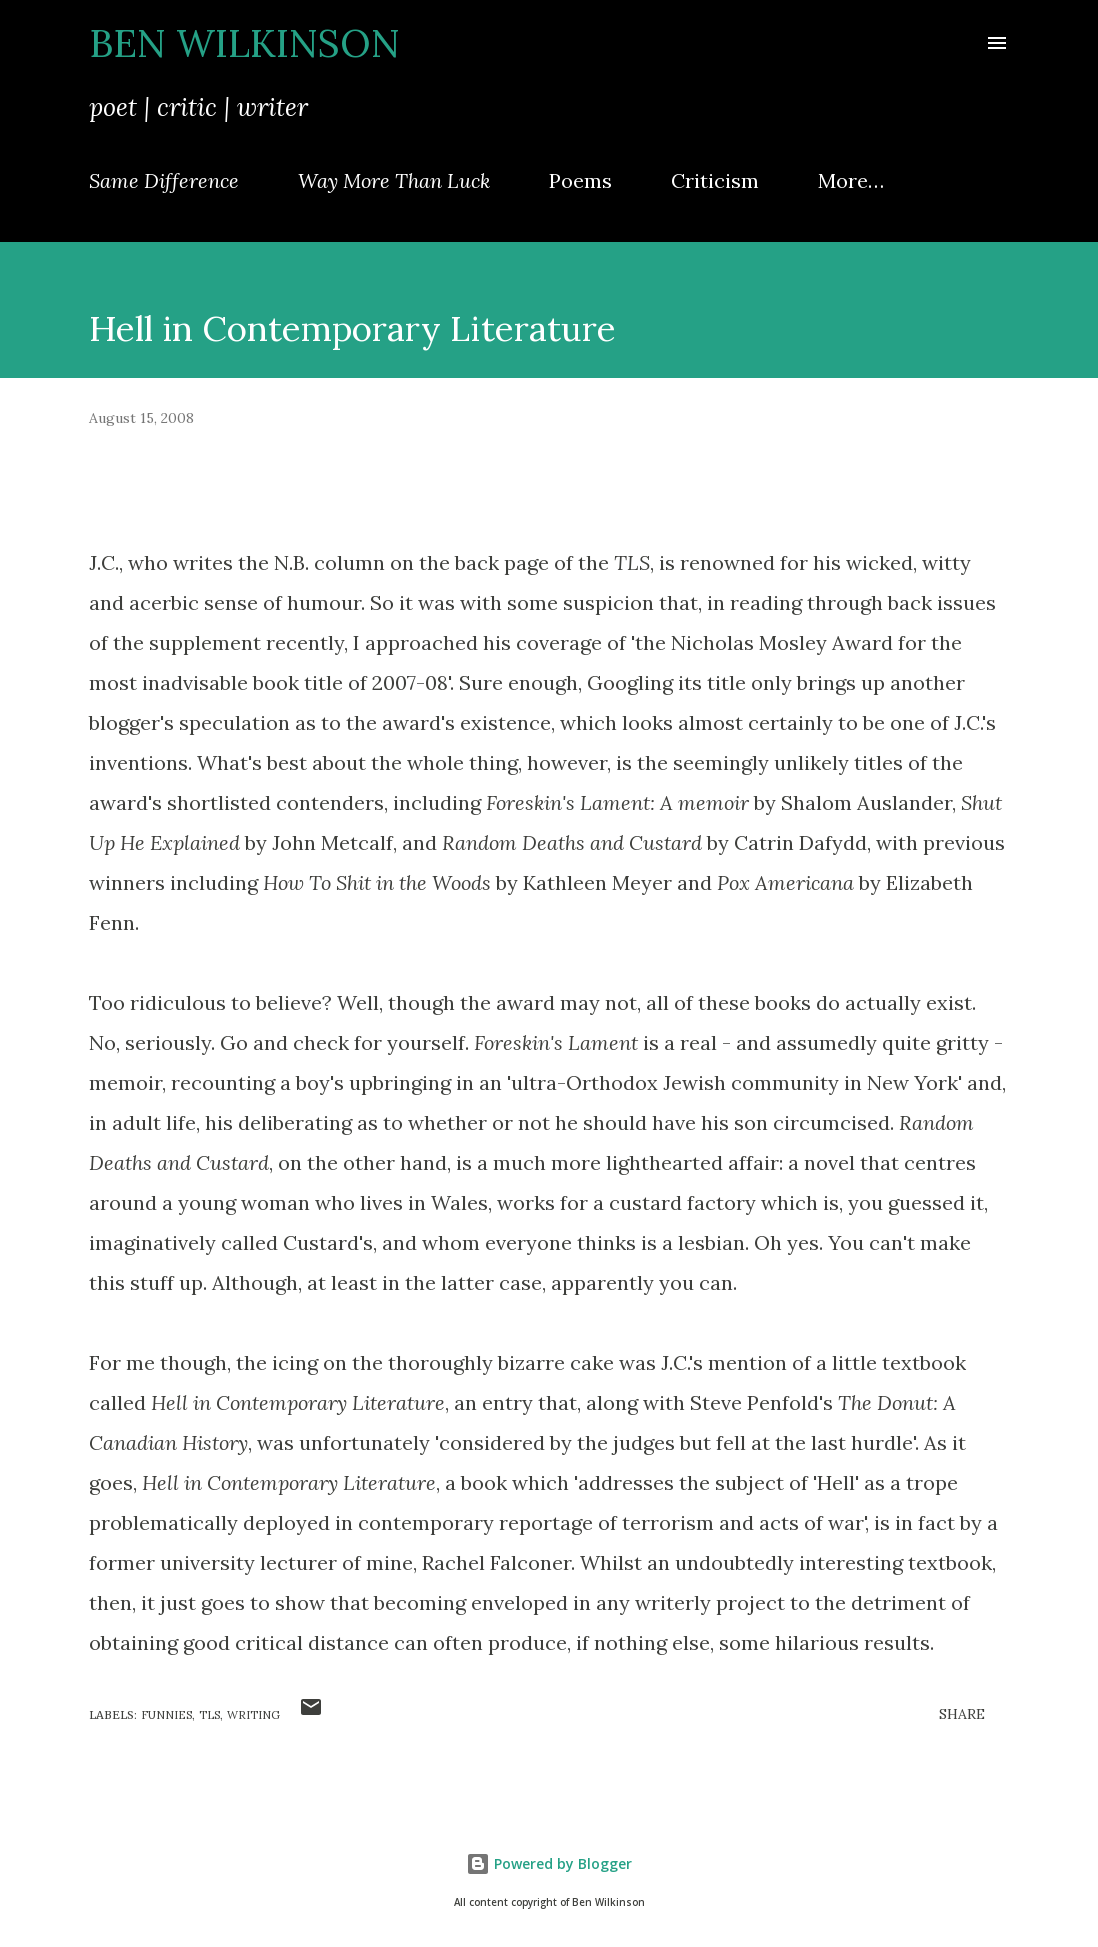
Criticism (715, 180)
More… (851, 180)
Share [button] (962, 1714)
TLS (209, 1715)
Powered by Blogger (549, 1863)
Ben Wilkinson (244, 43)
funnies (166, 1715)
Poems (580, 180)
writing (253, 1715)
